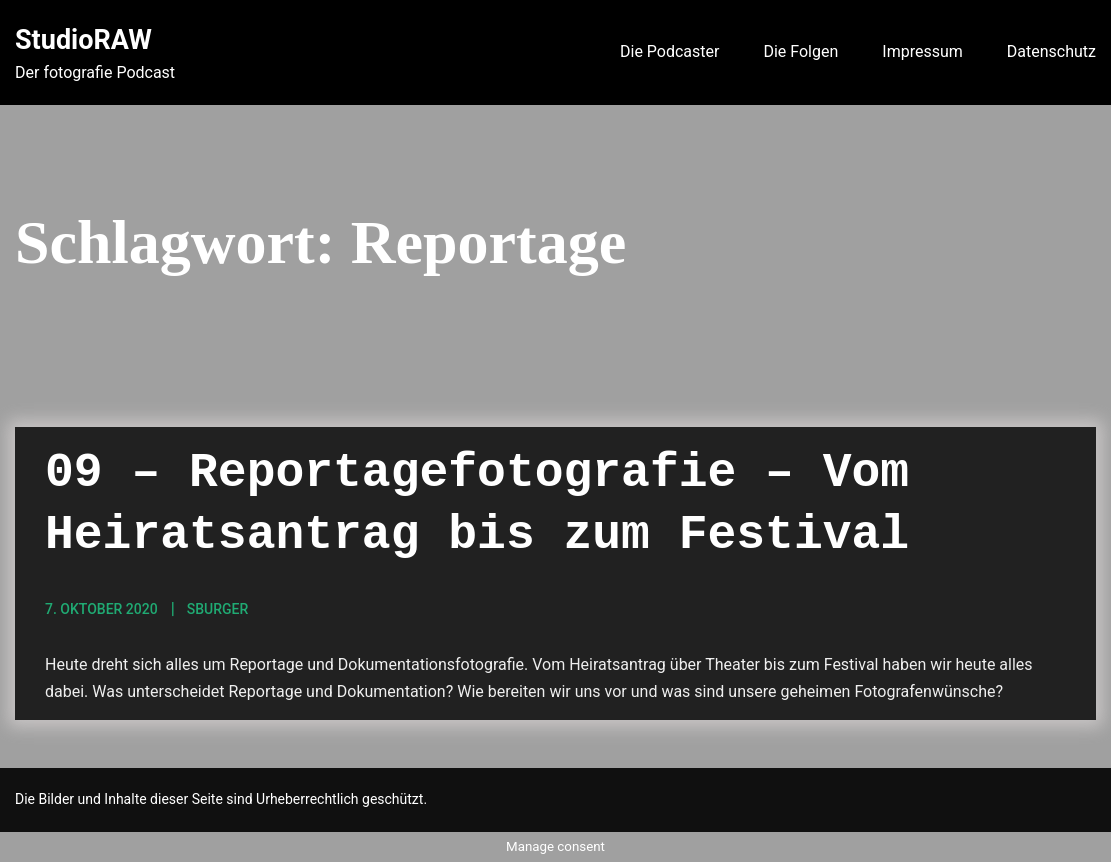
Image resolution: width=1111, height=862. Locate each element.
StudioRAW (83, 40)
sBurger (218, 609)
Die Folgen (800, 51)
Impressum (922, 51)
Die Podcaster (669, 51)
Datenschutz (1051, 51)
